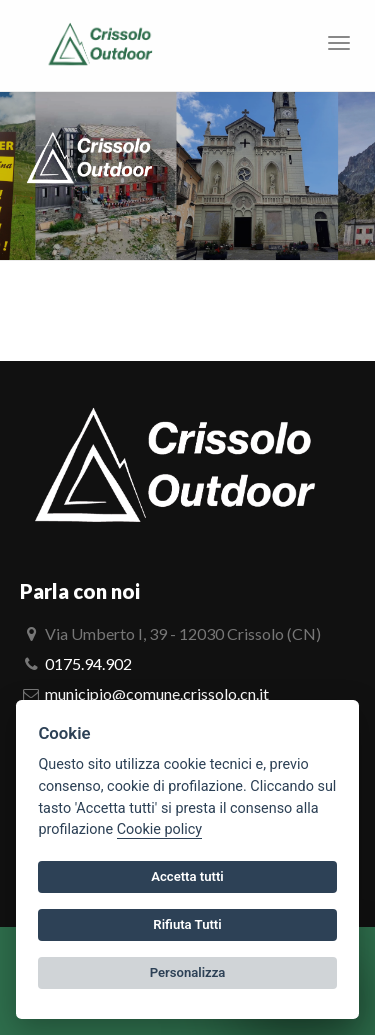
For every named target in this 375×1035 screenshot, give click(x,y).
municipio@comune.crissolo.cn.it (157, 693)
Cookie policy (159, 829)
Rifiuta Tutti (187, 924)
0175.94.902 (88, 663)
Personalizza (188, 972)
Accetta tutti (187, 876)
